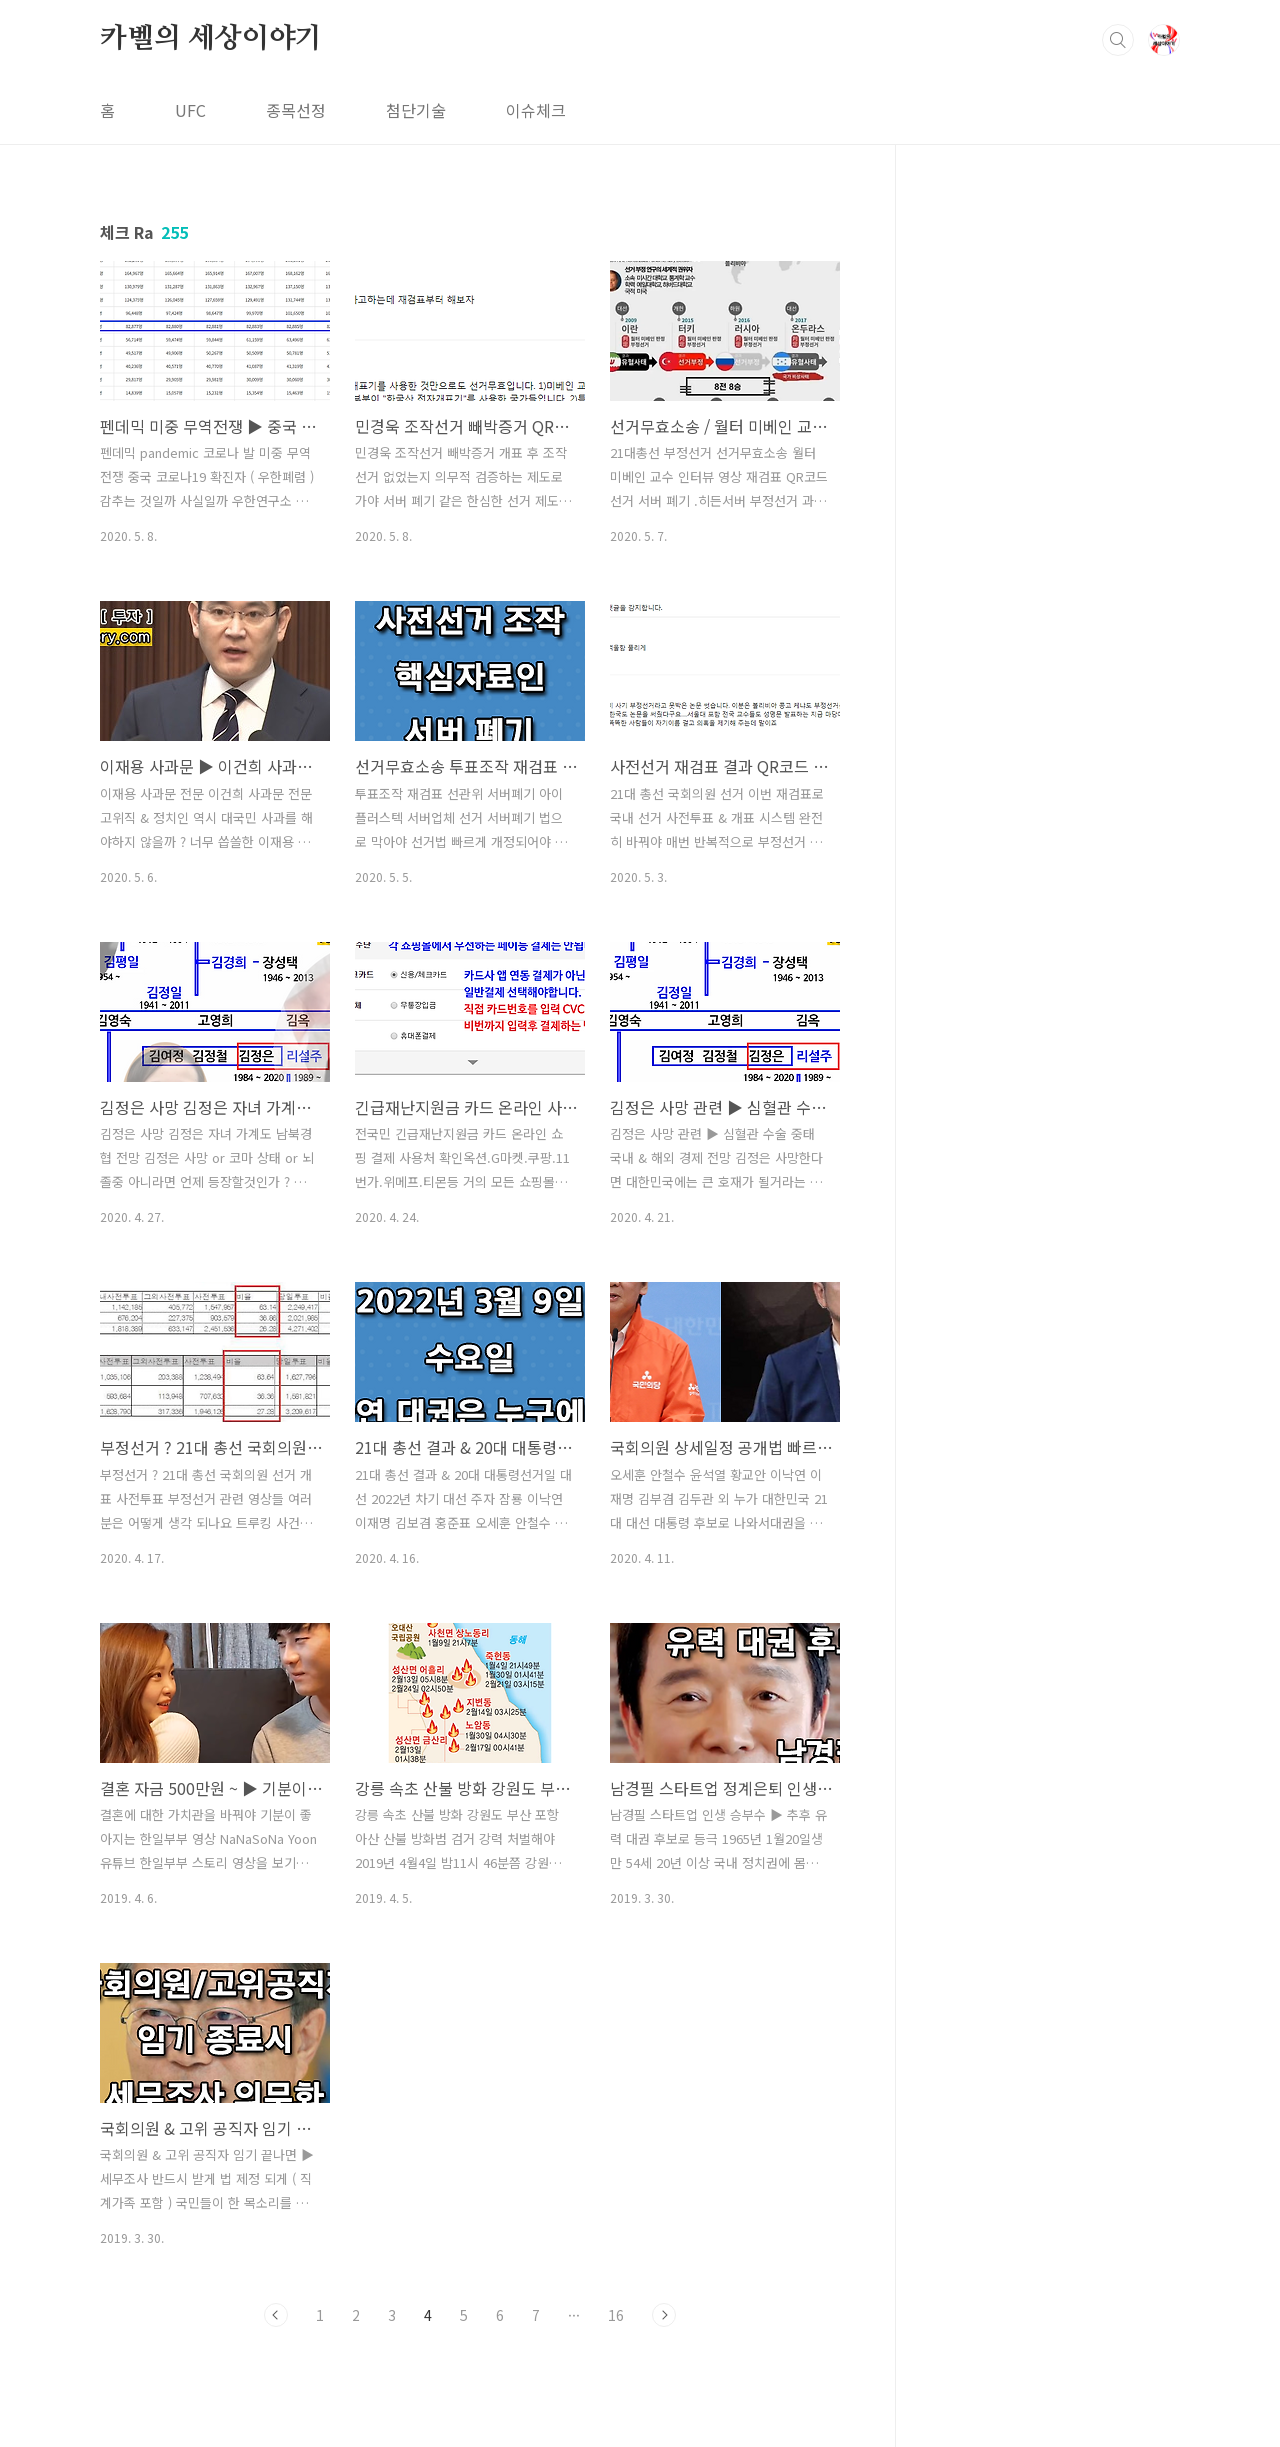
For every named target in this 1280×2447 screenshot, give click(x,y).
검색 (1118, 40)
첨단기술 (416, 110)
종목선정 (296, 110)
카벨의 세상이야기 (211, 39)
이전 (276, 2315)
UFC (190, 110)
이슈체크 (536, 110)
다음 (664, 2315)
